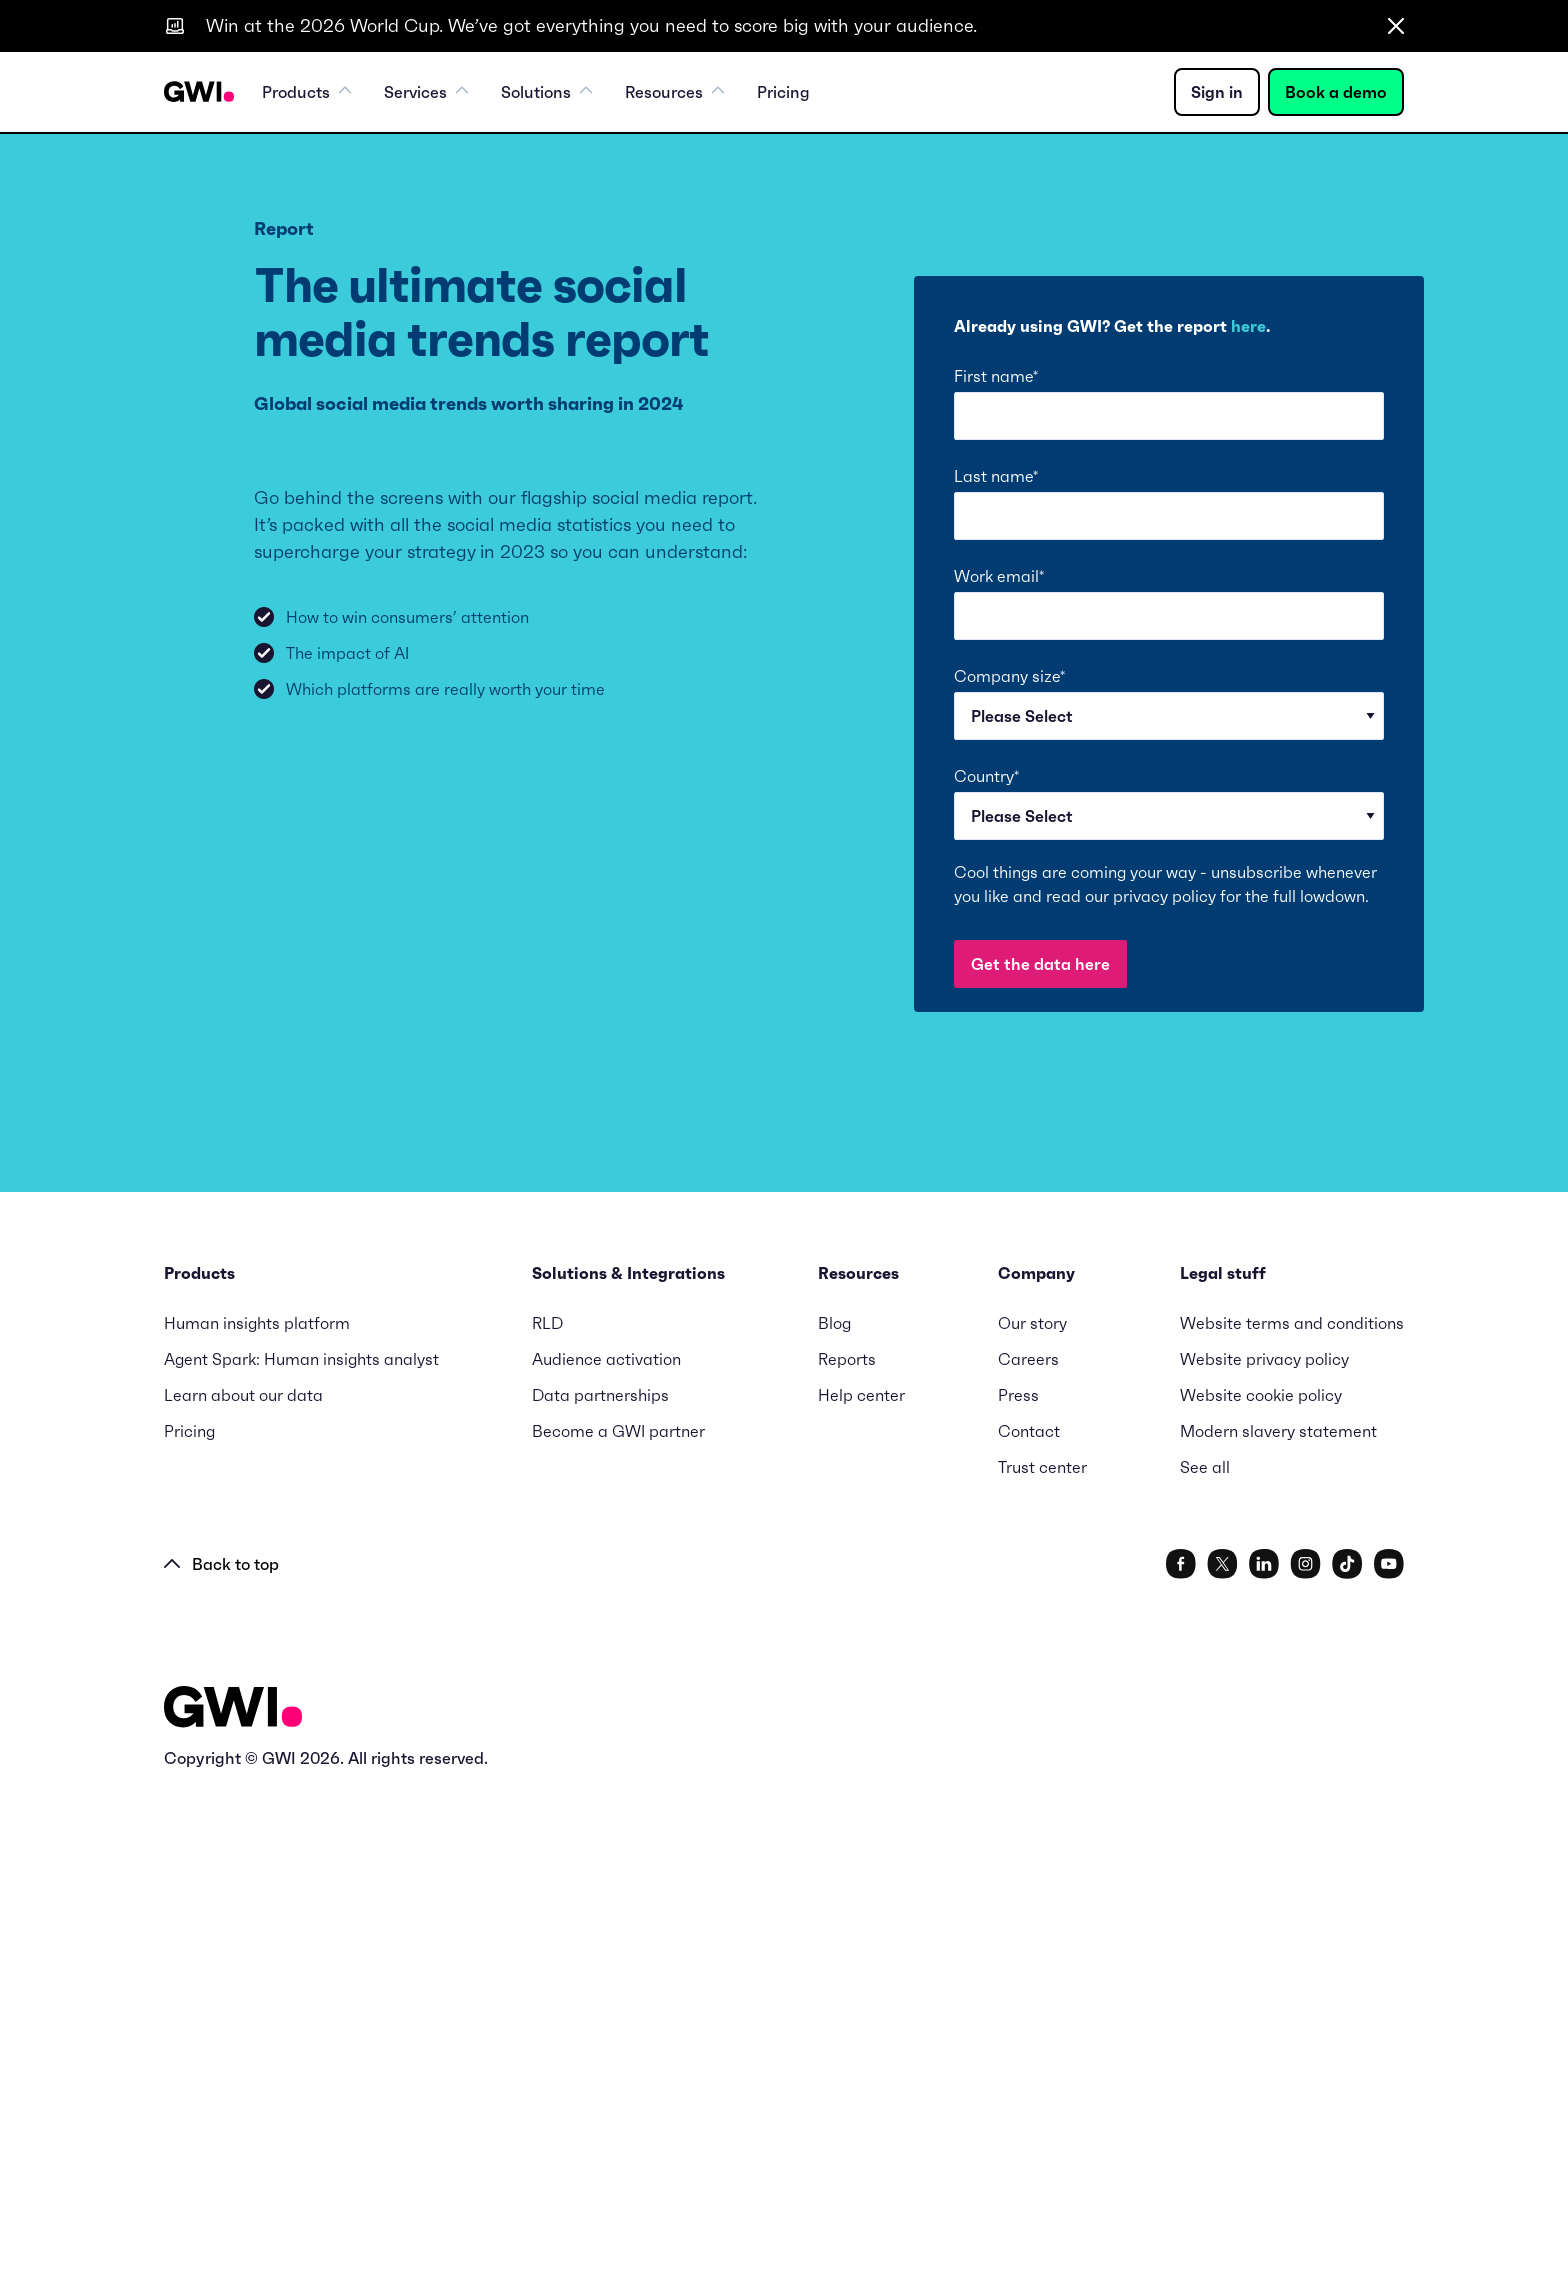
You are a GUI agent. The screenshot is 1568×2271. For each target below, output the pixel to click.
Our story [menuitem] (1032, 1802)
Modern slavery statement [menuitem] (1278, 1910)
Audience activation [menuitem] (606, 1838)
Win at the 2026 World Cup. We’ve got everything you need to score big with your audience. (591, 25)
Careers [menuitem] (1028, 1838)
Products (307, 92)
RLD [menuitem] (547, 1802)
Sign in (1217, 92)
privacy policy (1164, 896)
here (1248, 326)
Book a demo (1336, 92)
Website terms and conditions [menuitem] (1292, 1802)
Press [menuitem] (1018, 1874)
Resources (675, 92)
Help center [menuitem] (861, 1874)
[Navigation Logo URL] (199, 92)
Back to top (221, 2043)
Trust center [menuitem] (1042, 1946)
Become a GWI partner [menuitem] (618, 1910)
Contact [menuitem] (1029, 1910)
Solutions (547, 92)
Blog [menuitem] (834, 1802)
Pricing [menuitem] (783, 92)
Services (426, 92)
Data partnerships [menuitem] (600, 1874)
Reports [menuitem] (847, 1838)
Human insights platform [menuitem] (257, 1802)
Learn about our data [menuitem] (243, 1874)
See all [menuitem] (1205, 1946)
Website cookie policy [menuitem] (1261, 1874)
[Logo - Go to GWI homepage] (233, 2189)
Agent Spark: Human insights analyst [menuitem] (301, 1838)
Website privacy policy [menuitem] (1264, 1838)
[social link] (1181, 2043)
